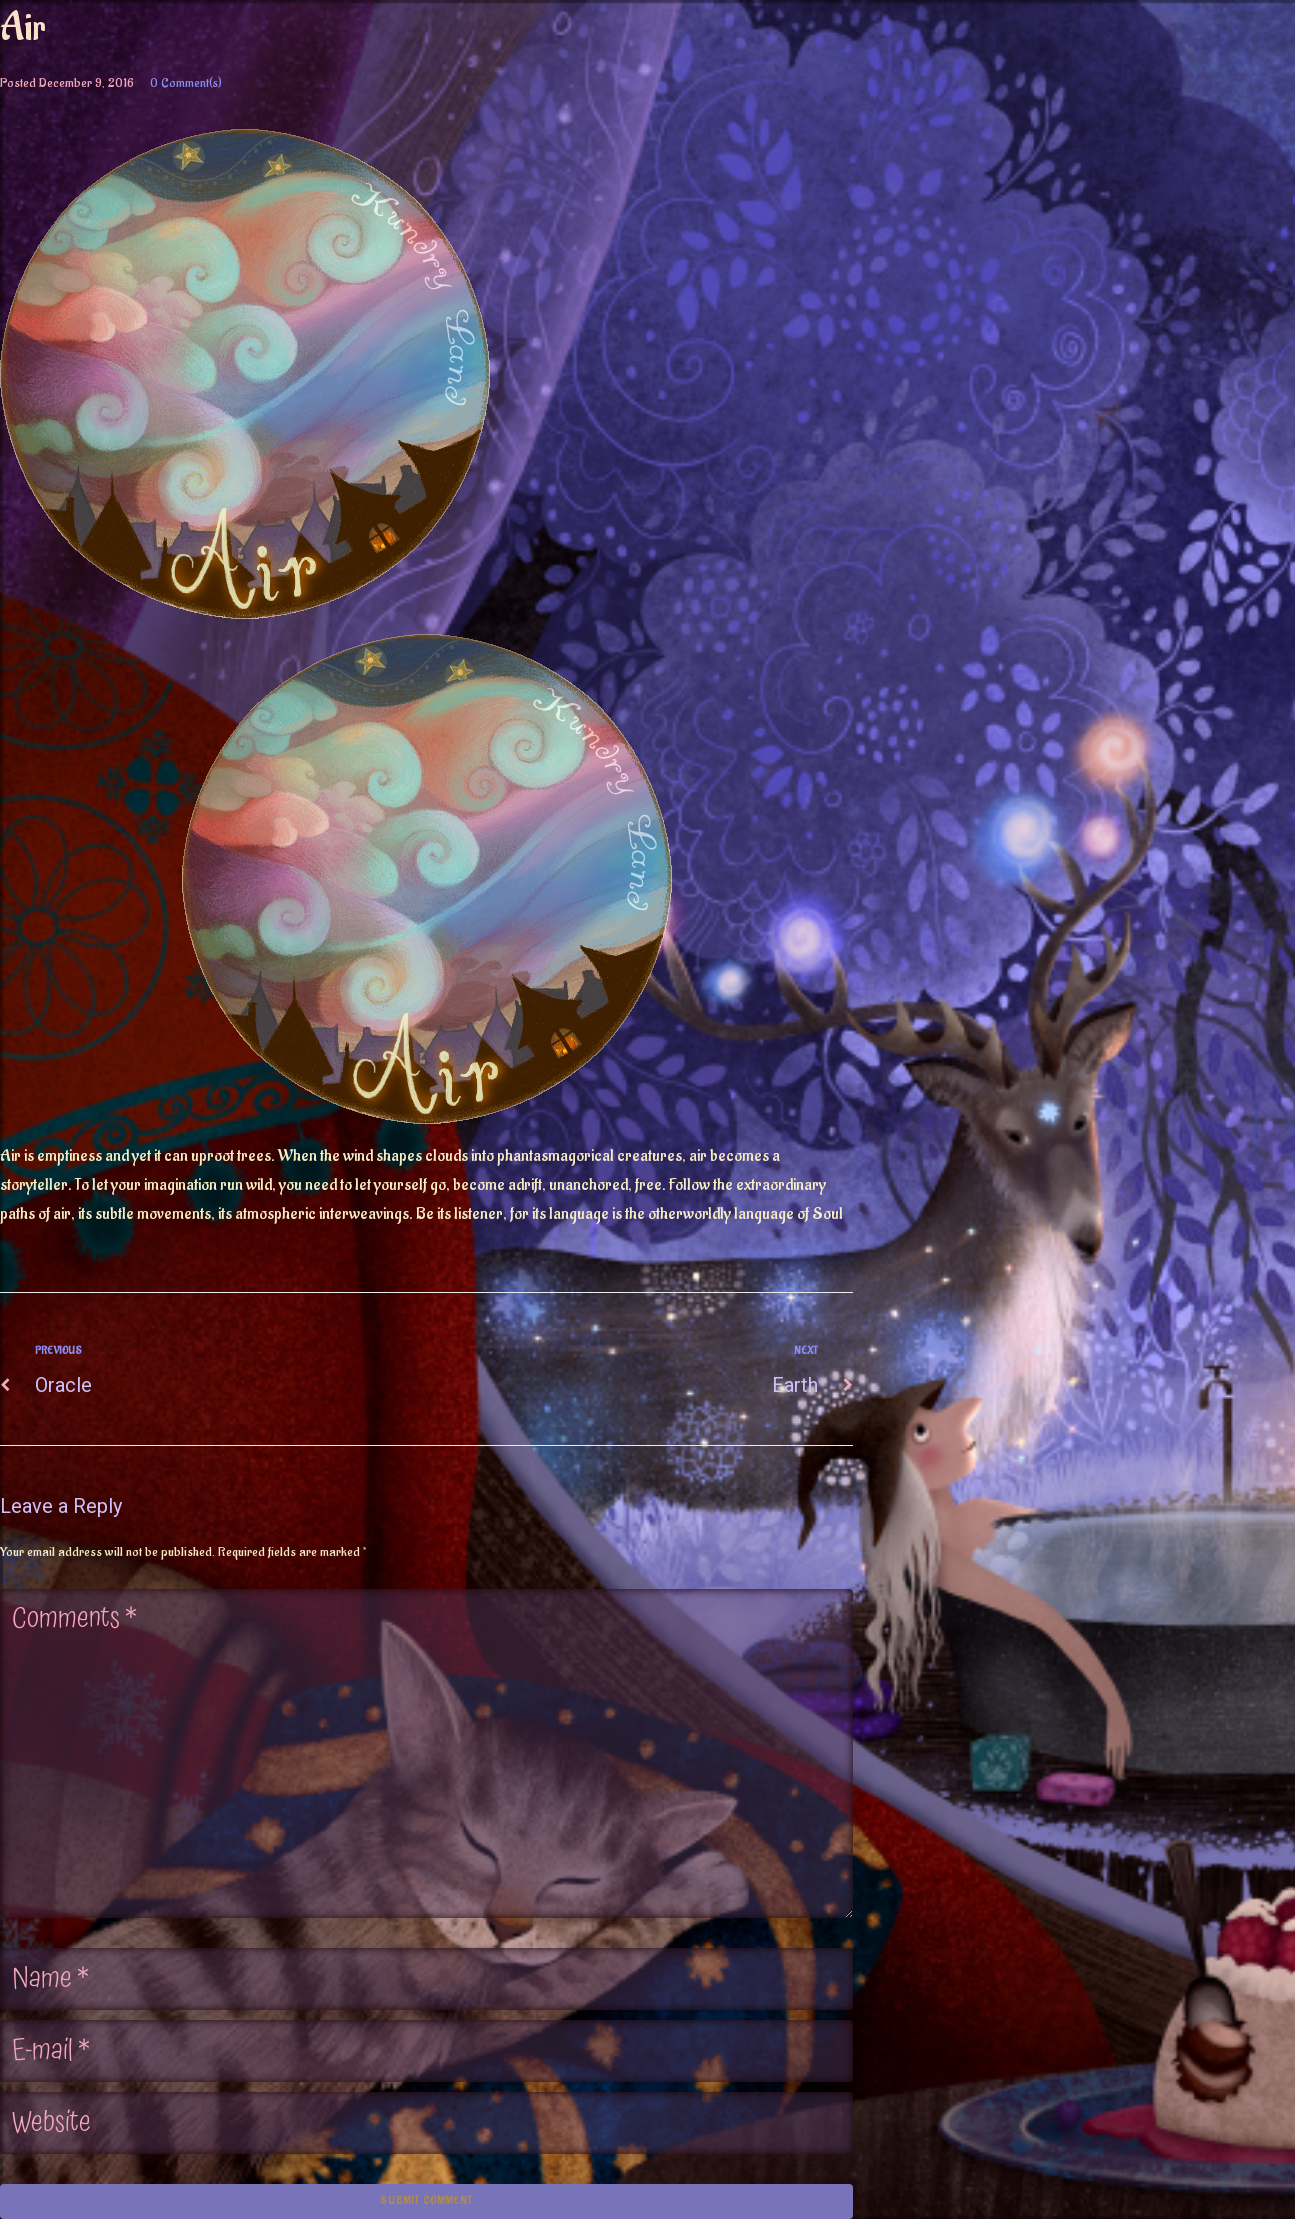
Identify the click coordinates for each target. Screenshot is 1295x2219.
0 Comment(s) (186, 82)
